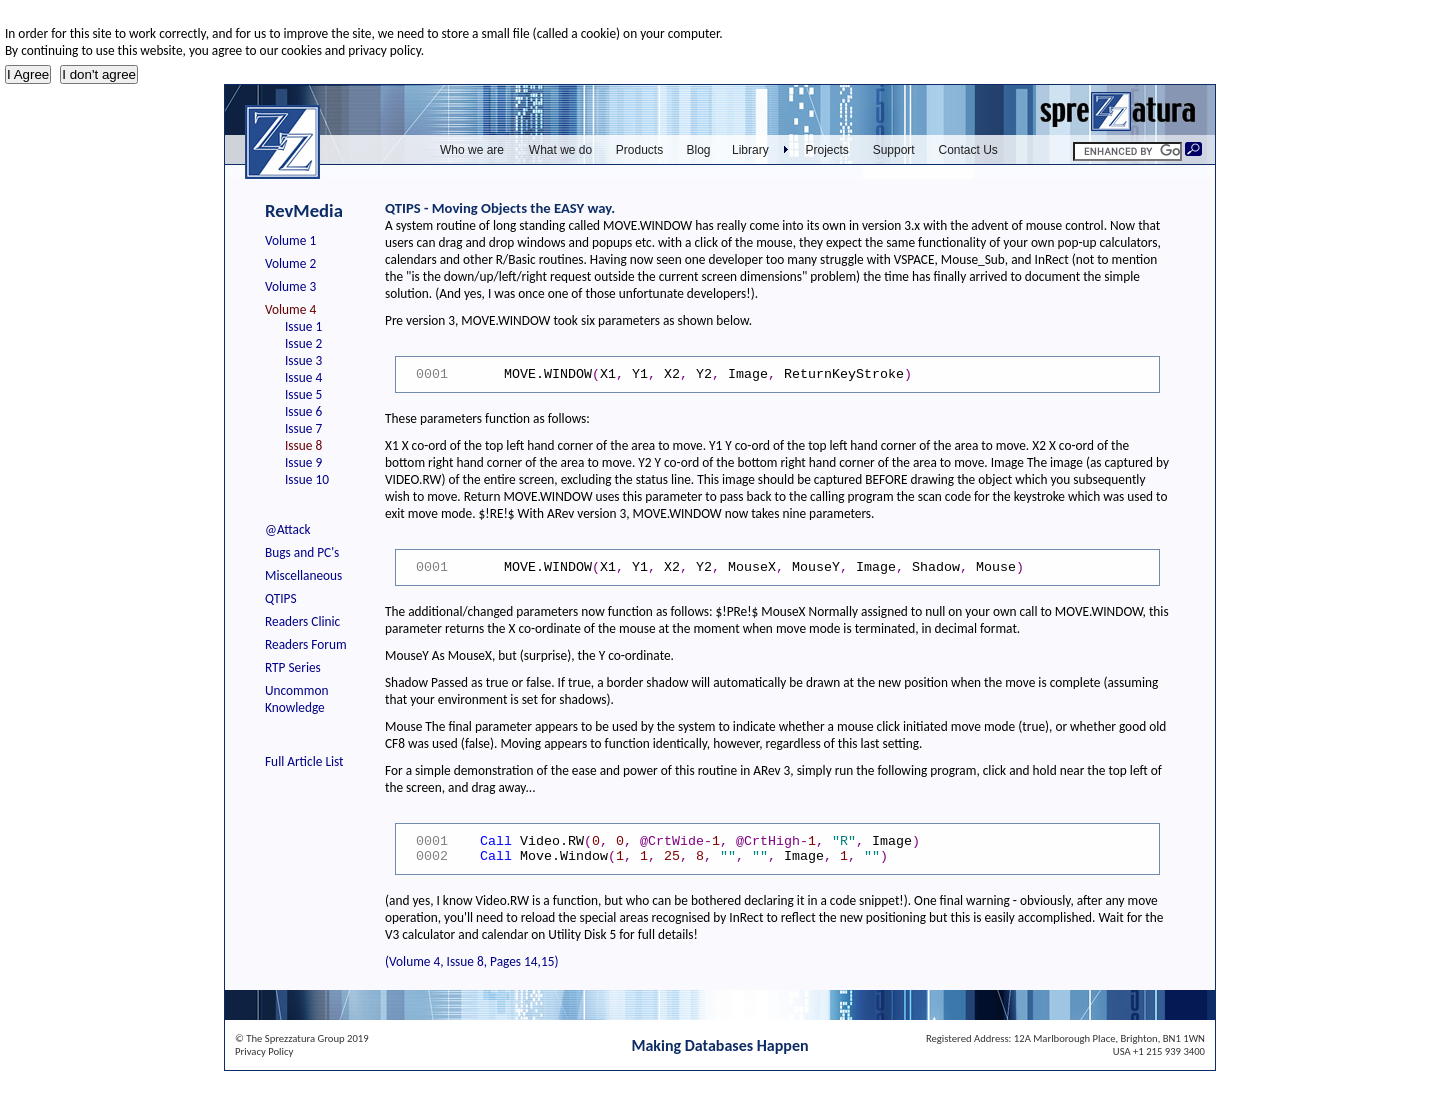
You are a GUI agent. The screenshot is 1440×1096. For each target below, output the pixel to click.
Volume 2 (290, 263)
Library (750, 150)
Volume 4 (290, 309)
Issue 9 (303, 462)
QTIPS (281, 598)
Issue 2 (303, 343)
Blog (698, 150)
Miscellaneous (303, 575)
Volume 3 (290, 286)
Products (639, 150)
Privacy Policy (264, 1051)
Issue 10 (307, 479)
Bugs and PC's (302, 552)
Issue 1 (303, 326)
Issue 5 (303, 394)
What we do (560, 150)
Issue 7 (303, 428)
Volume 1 (290, 240)
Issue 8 (303, 445)
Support (894, 150)
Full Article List (304, 761)
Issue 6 (303, 411)
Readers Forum (306, 644)
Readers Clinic (302, 621)
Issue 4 (303, 377)
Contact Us (968, 150)
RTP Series (293, 667)
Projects (827, 150)
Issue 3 (303, 360)
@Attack (288, 529)
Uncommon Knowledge (296, 699)
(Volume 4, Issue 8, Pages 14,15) (471, 961)
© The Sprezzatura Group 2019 (302, 1038)
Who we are (472, 150)
